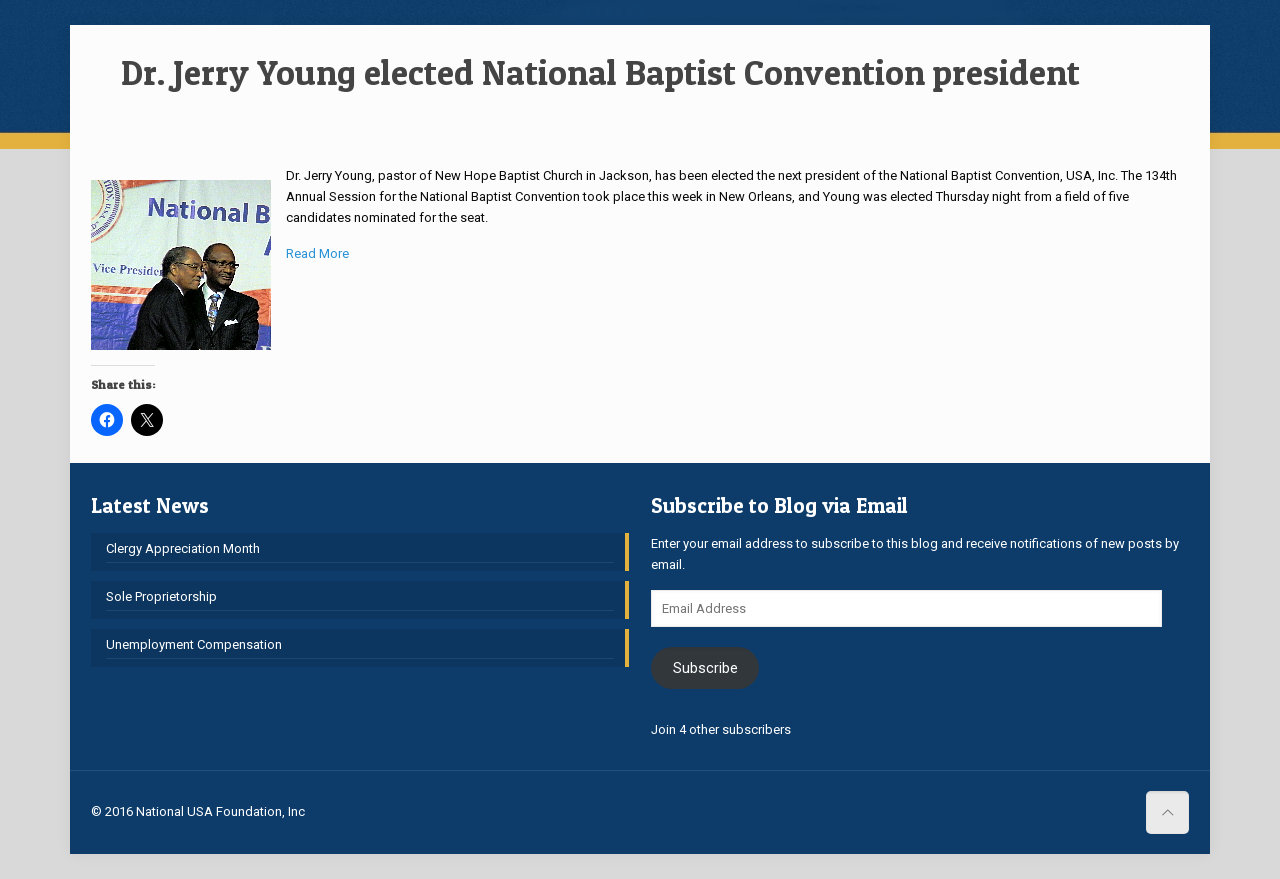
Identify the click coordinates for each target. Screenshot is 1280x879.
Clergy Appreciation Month (183, 548)
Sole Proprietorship (161, 596)
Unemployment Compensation (194, 644)
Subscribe (705, 668)
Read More (317, 253)
